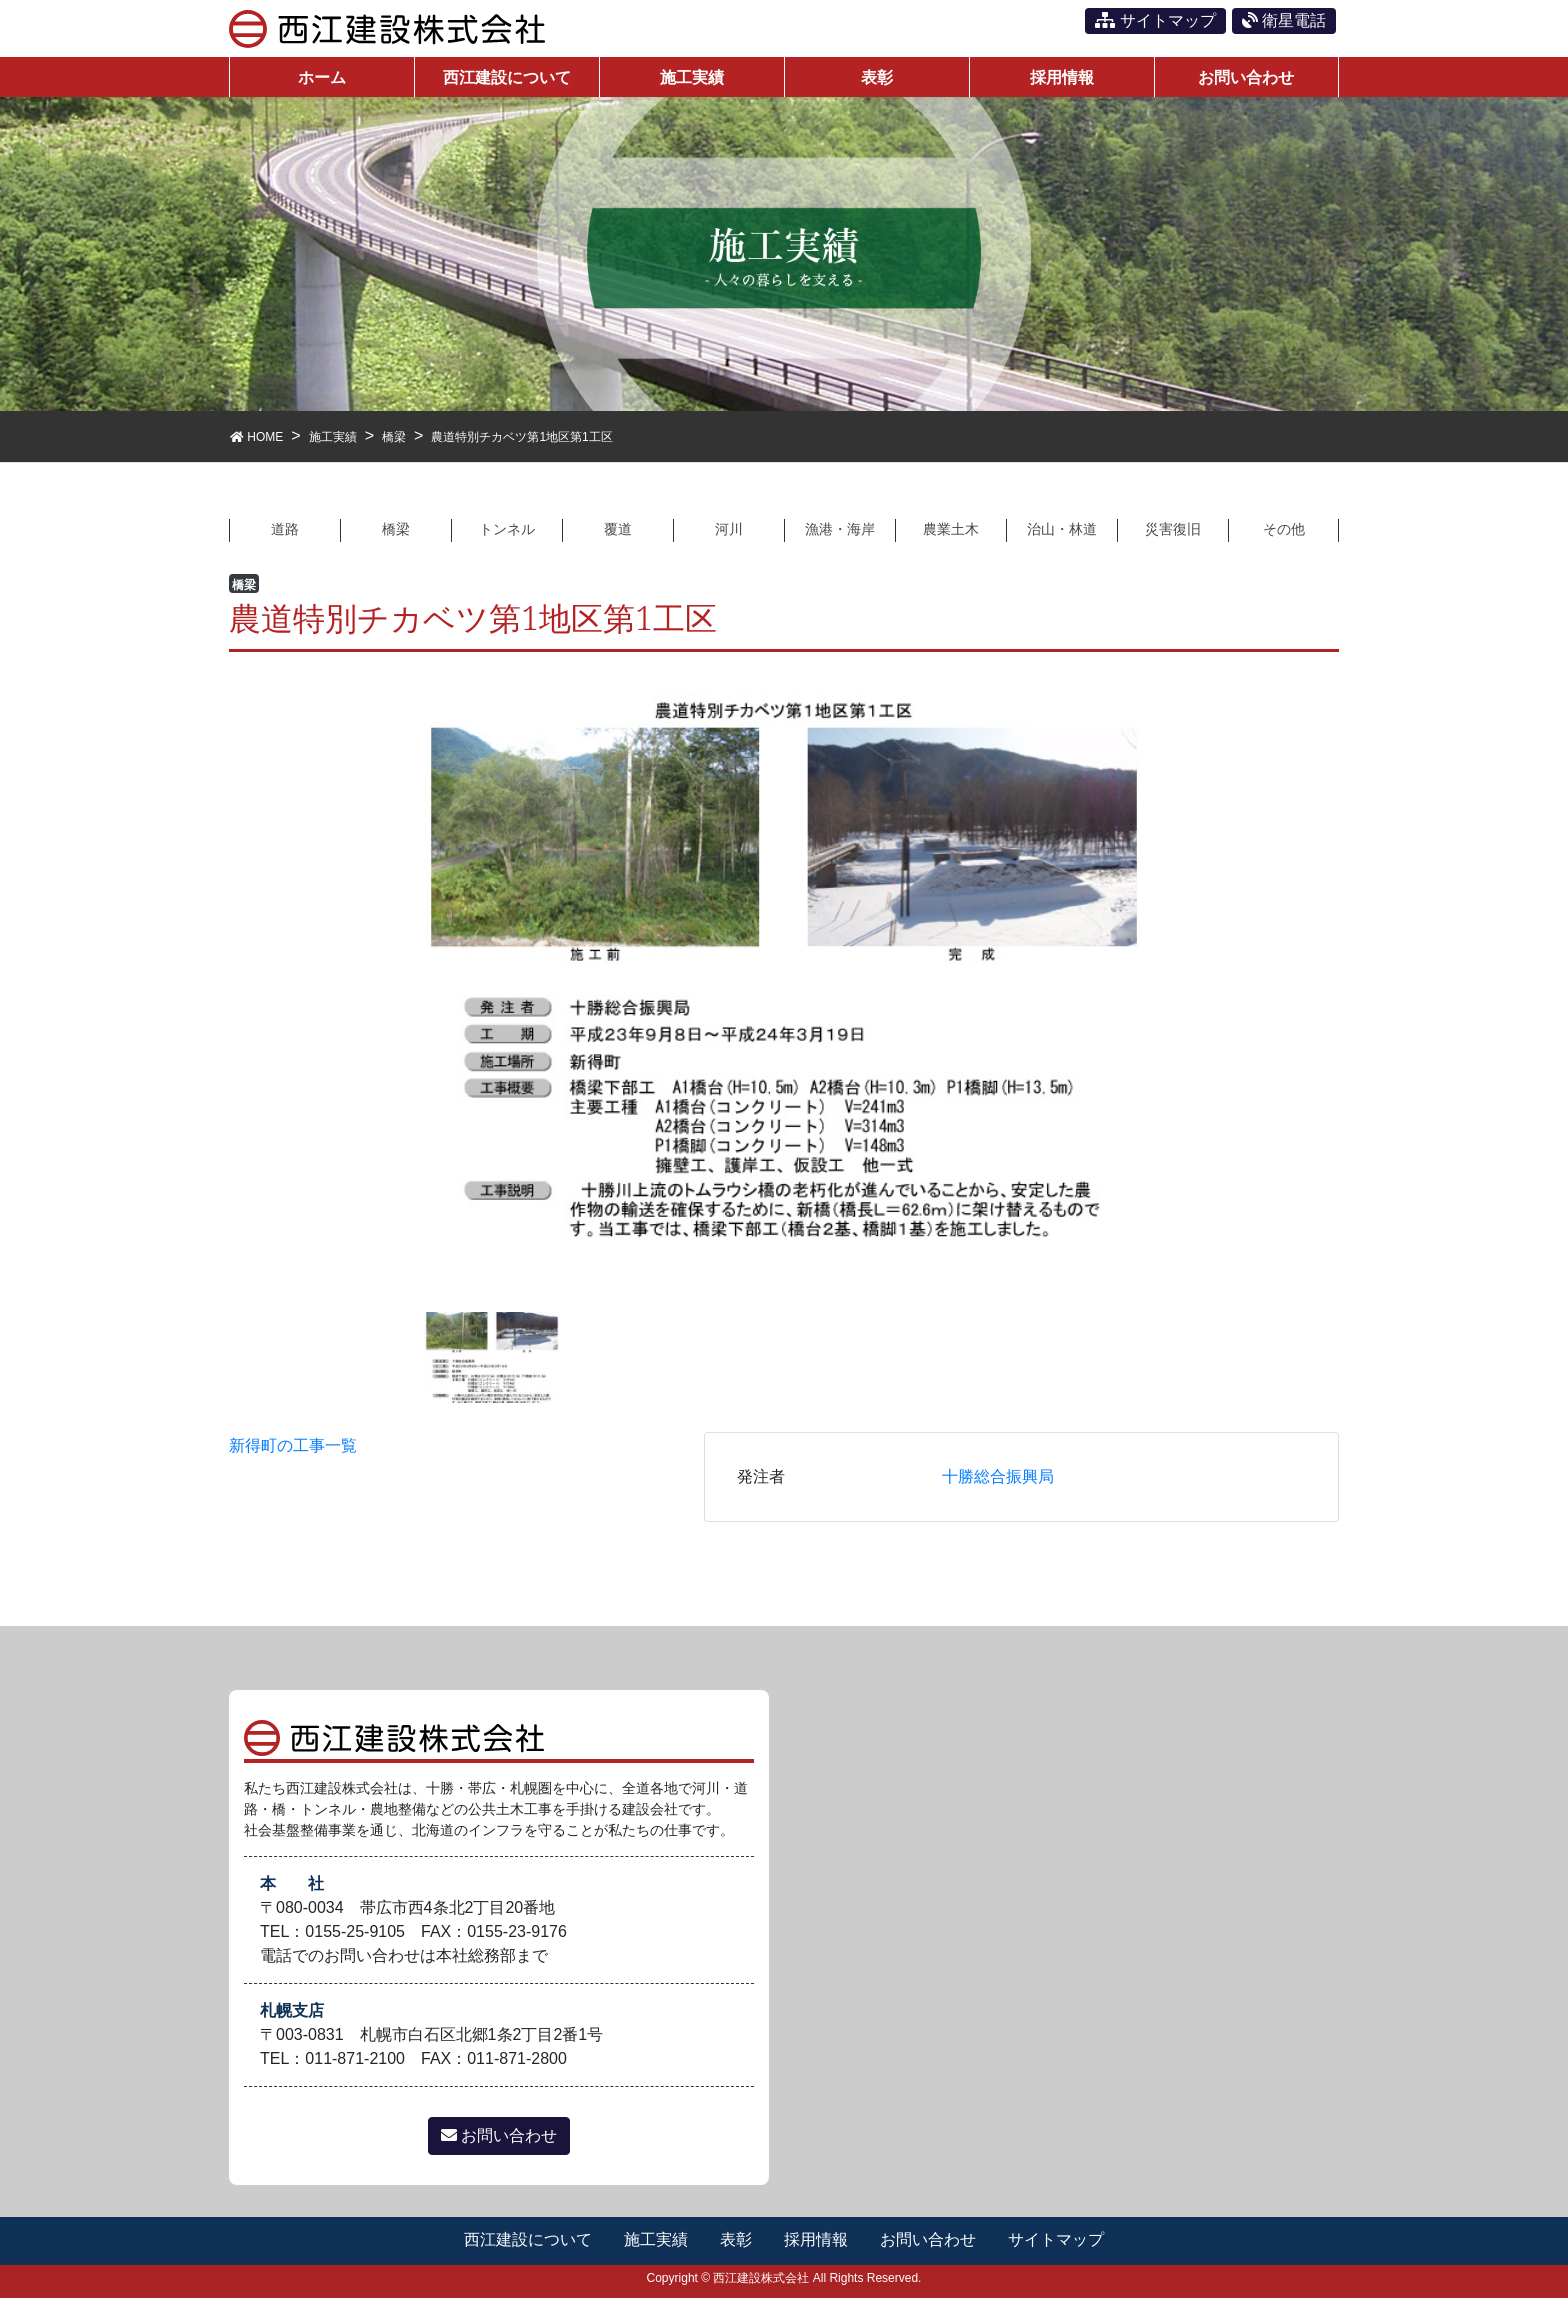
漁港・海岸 (840, 538)
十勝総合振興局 (998, 1487)
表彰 (736, 2250)
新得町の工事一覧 (293, 1456)
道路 (285, 538)
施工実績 (655, 2250)
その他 (1284, 538)
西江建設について (526, 2250)
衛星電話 (1284, 20)
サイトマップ (1155, 20)
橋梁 (396, 538)
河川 (729, 538)
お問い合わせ (499, 2146)
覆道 (618, 538)
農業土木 (951, 538)
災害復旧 (1173, 538)
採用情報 (817, 2250)
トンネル (507, 538)
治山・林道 (1062, 538)
